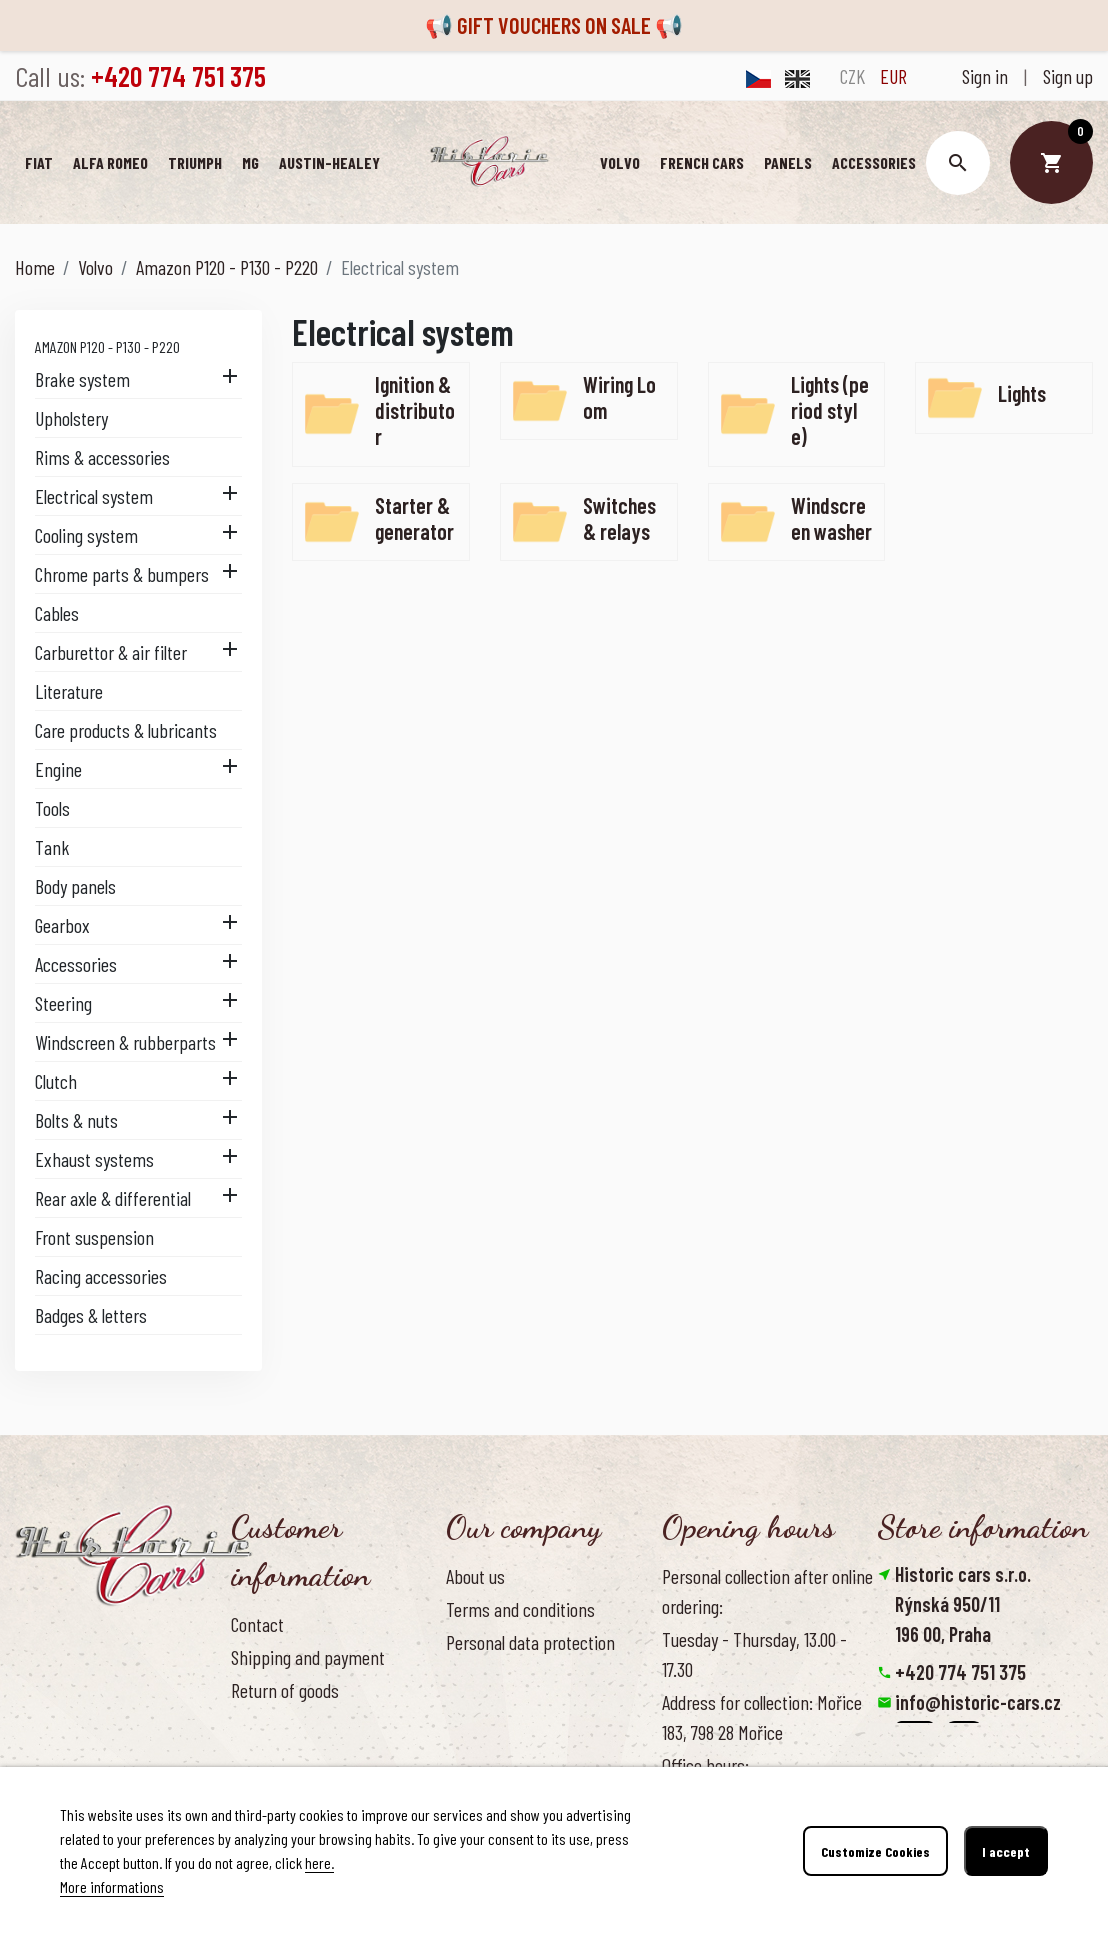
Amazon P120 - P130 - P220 (107, 346)
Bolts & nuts (76, 1120)
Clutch (56, 1081)
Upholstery (71, 418)
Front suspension (94, 1237)
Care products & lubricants (126, 730)
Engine (58, 769)
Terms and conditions (520, 1609)
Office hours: (705, 1765)
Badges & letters (91, 1315)
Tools (52, 808)
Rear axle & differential (113, 1198)
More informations (112, 1886)
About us (475, 1576)
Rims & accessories (102, 457)
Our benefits (488, 1709)
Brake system (82, 379)
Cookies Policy (494, 1675)
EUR (893, 76)
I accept (1006, 1851)
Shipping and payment (308, 1657)
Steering (63, 1003)
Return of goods (285, 1690)
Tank (52, 847)
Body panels (75, 886)
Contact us (267, 1757)
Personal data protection (530, 1642)
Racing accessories (101, 1276)
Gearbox (62, 925)
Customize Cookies (875, 1851)
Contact (257, 1624)
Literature (69, 691)
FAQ (243, 1723)
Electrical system (94, 496)
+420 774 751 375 (960, 1672)
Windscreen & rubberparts (125, 1042)
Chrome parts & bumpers (122, 574)
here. (319, 1862)
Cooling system (86, 535)
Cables (57, 613)
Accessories (76, 964)
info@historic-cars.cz (978, 1702)
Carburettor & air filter (111, 652)
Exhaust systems (94, 1159)
